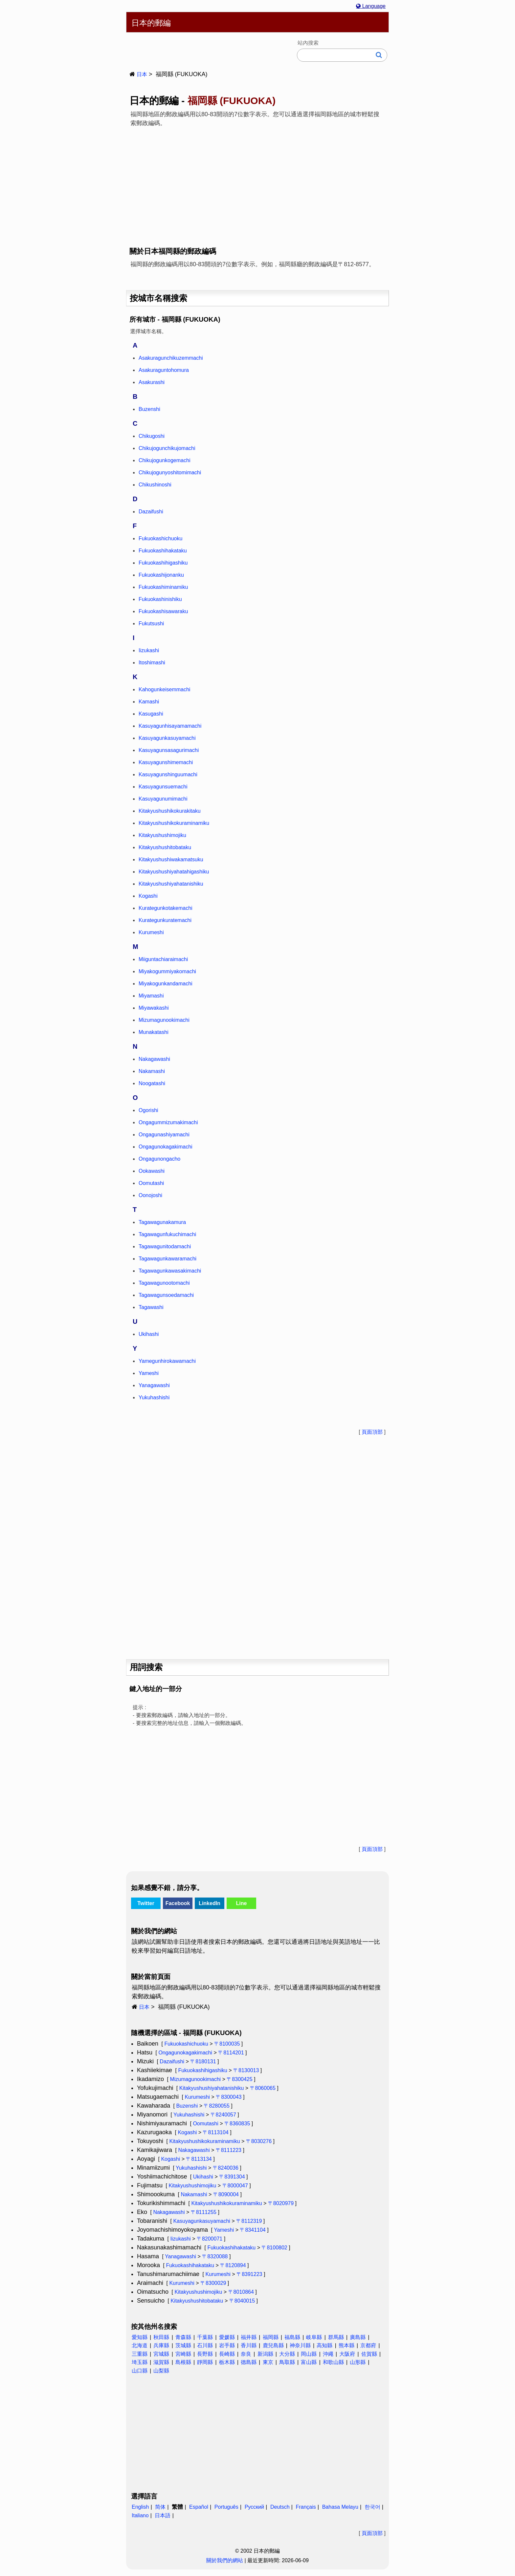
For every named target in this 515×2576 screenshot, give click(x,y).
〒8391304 (232, 2176)
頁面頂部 (372, 1432)
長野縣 (205, 2354)
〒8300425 (239, 2079)
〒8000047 (235, 2185)
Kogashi (187, 2132)
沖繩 (328, 2354)
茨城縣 (183, 2345)
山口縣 (139, 2370)
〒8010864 (241, 2292)
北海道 (139, 2345)
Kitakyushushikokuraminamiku (204, 2141)
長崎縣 (227, 2354)
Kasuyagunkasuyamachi (201, 2221)
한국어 (372, 2507)
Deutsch (280, 2507)
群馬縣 (336, 2337)
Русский (254, 2507)
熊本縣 (346, 2345)
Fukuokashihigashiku (202, 2070)
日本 (142, 74)
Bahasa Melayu (340, 2507)
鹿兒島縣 (273, 2345)
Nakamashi (194, 2194)
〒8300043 (228, 2097)
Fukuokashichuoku (186, 2044)
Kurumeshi (197, 2097)
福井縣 (249, 2337)
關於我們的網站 (224, 2560)
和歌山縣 (333, 2362)
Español (198, 2507)
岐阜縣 (314, 2337)
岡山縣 (309, 2354)
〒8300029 (213, 2283)
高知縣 (324, 2345)
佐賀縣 (369, 2354)
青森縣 (183, 2337)
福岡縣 (271, 2337)
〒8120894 (233, 2265)
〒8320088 (215, 2256)
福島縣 (292, 2337)
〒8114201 (231, 2052)
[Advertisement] (257, 182)
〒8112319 (249, 2221)
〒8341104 (252, 2230)
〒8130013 (246, 2070)
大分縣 (287, 2354)
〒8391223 (249, 2274)
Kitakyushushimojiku (192, 2185)
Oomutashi (205, 2123)
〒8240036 (225, 2168)
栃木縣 (227, 2362)
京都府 (368, 2345)
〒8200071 (209, 2239)
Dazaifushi (172, 2061)
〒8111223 (228, 2150)
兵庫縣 (161, 2345)
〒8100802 (274, 2247)
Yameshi (224, 2230)
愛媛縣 (227, 2337)
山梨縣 (161, 2370)
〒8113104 (215, 2132)
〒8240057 (223, 2114)
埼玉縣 (139, 2362)
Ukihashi (203, 2176)
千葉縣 (205, 2337)
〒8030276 (259, 2141)
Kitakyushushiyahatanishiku (211, 2088)
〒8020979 (281, 2203)
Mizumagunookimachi (195, 2079)
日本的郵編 (151, 22)
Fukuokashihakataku (231, 2247)
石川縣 (205, 2345)
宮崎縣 (183, 2354)
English (140, 2507)
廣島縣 (358, 2337)
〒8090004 (226, 2194)
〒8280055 (216, 2106)
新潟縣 (265, 2354)
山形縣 (358, 2362)
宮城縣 (161, 2354)
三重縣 (139, 2354)
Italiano (140, 2515)
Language (371, 6)
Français (306, 2507)
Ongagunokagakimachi (185, 2052)
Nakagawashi (194, 2150)
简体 (160, 2507)
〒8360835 (237, 2123)
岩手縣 (227, 2345)
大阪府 (347, 2354)
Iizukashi (180, 2239)
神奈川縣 (300, 2345)
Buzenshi (187, 2106)
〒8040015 (242, 2301)
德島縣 (249, 2362)
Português (226, 2507)
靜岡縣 (205, 2362)
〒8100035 (227, 2044)
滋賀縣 (161, 2362)
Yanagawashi (180, 2256)
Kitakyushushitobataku (196, 2301)
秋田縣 (161, 2337)
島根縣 (183, 2362)
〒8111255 (203, 2212)
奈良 (246, 2354)
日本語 (162, 2515)
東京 (268, 2362)
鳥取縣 (287, 2362)
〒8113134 (199, 2159)
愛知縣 (139, 2337)
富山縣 (309, 2362)
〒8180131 (203, 2061)
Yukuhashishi (188, 2114)
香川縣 (249, 2345)
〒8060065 (263, 2088)
